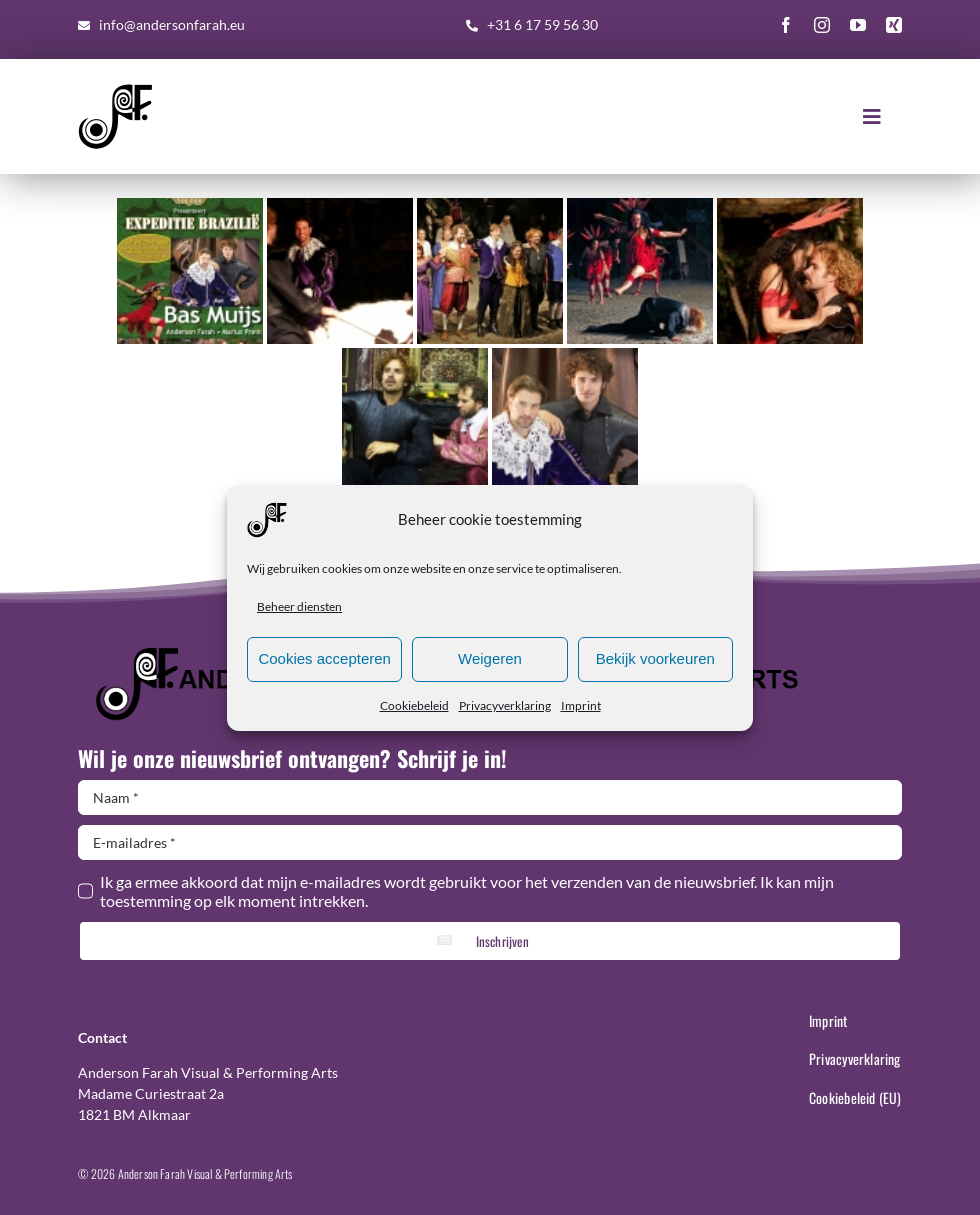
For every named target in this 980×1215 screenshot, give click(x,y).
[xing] (894, 25)
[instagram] (822, 25)
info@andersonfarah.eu (172, 24)
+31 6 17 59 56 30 (542, 24)
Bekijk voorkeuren (655, 658)
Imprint (581, 705)
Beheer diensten (299, 606)
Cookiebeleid (414, 705)
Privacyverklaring (505, 705)
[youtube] (858, 25)
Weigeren (490, 658)
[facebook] (786, 25)
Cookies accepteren (324, 658)
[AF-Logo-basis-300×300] (115, 86)
